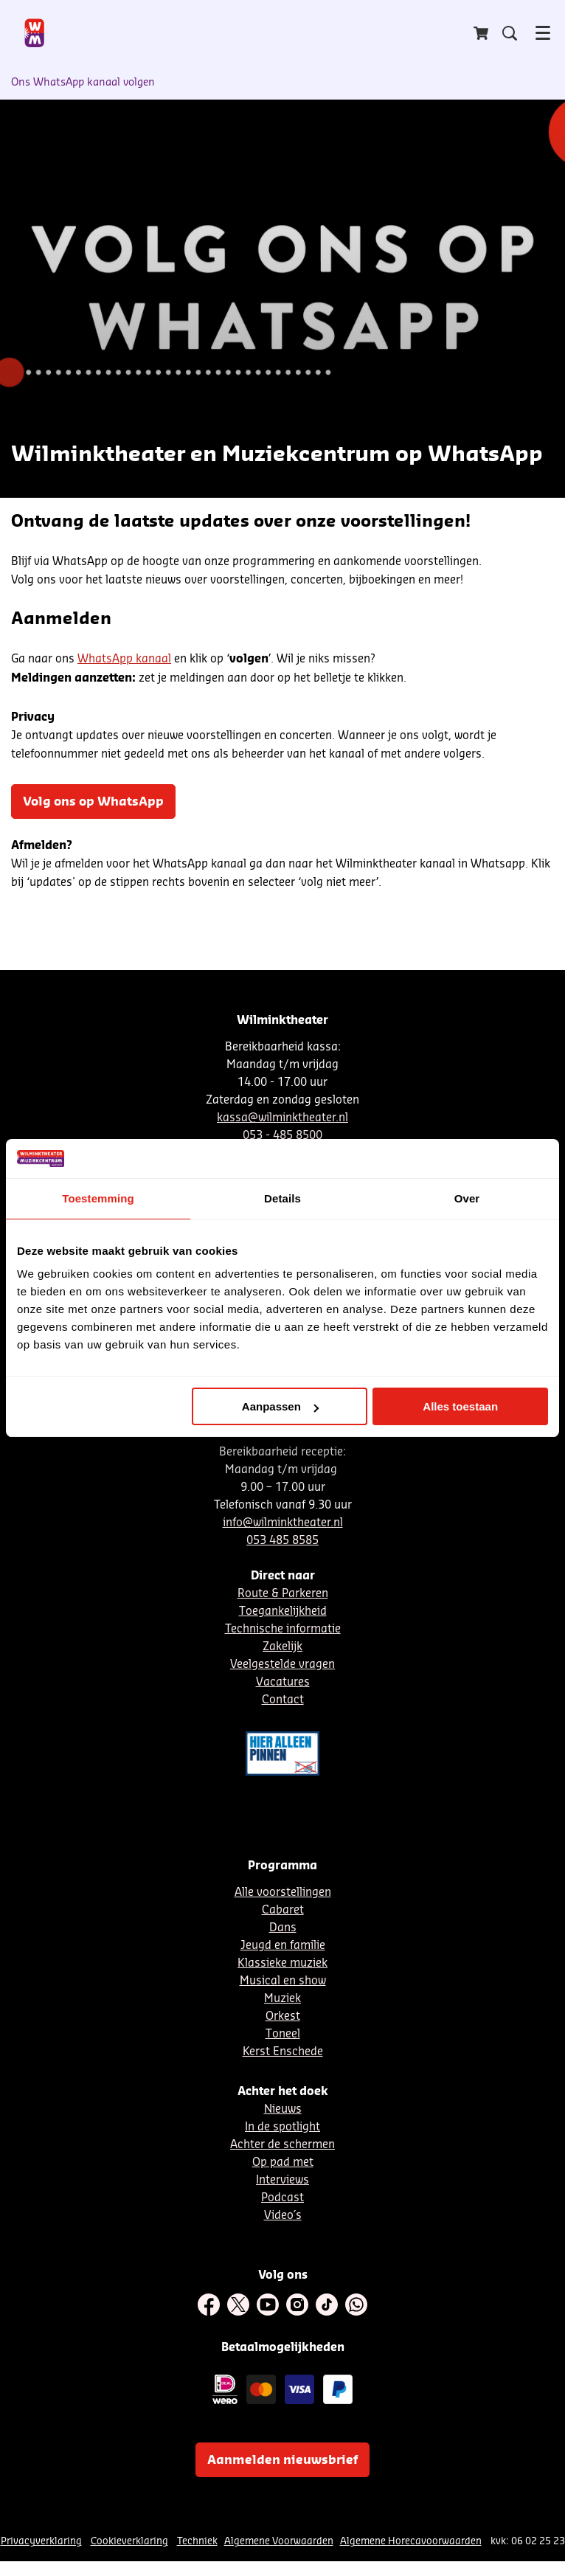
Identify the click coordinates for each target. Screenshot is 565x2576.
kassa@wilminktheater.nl (282, 1117)
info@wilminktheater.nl (283, 1522)
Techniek (197, 2541)
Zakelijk (282, 1646)
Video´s (283, 2215)
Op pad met (282, 2162)
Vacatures (283, 1682)
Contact (283, 1700)
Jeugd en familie (282, 1945)
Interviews (282, 2180)
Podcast (282, 2197)
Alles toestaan (460, 1406)
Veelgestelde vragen (282, 1664)
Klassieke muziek (282, 1963)
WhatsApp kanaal (124, 659)
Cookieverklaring (129, 2541)
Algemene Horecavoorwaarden (411, 2541)
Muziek (282, 1998)
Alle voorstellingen (283, 1892)
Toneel (283, 2034)
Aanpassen (280, 1406)
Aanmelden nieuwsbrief (282, 2460)
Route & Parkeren (283, 1593)
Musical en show (283, 1981)
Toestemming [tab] (98, 1198)
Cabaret (283, 1910)
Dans (283, 1927)
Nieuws (283, 2109)
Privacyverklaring (41, 2541)
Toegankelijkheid (283, 1611)
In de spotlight (282, 2127)
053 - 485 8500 (282, 1135)
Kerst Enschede (283, 2051)
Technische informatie (283, 1629)
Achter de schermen (282, 2144)
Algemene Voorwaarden (278, 2541)
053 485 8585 (282, 1540)
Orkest (283, 2016)
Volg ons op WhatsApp (93, 802)
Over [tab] (467, 1198)
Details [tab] (282, 1198)
